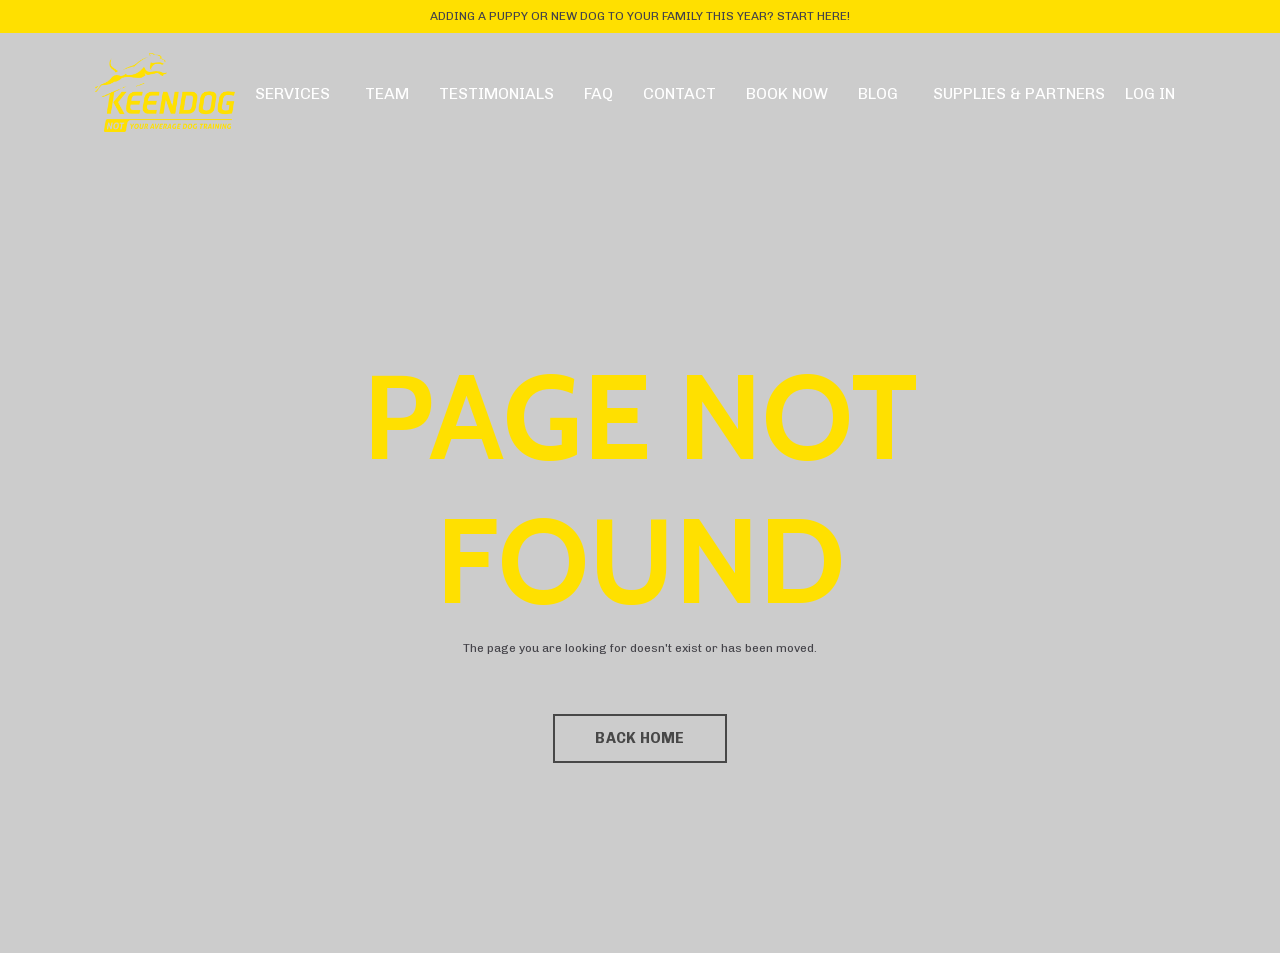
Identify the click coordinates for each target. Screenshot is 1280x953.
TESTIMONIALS (496, 93)
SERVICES (292, 93)
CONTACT (679, 93)
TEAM (387, 93)
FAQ (598, 93)
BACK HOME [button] (639, 738)
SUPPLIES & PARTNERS (1019, 93)
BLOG (878, 93)
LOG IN (1150, 93)
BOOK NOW (787, 93)
